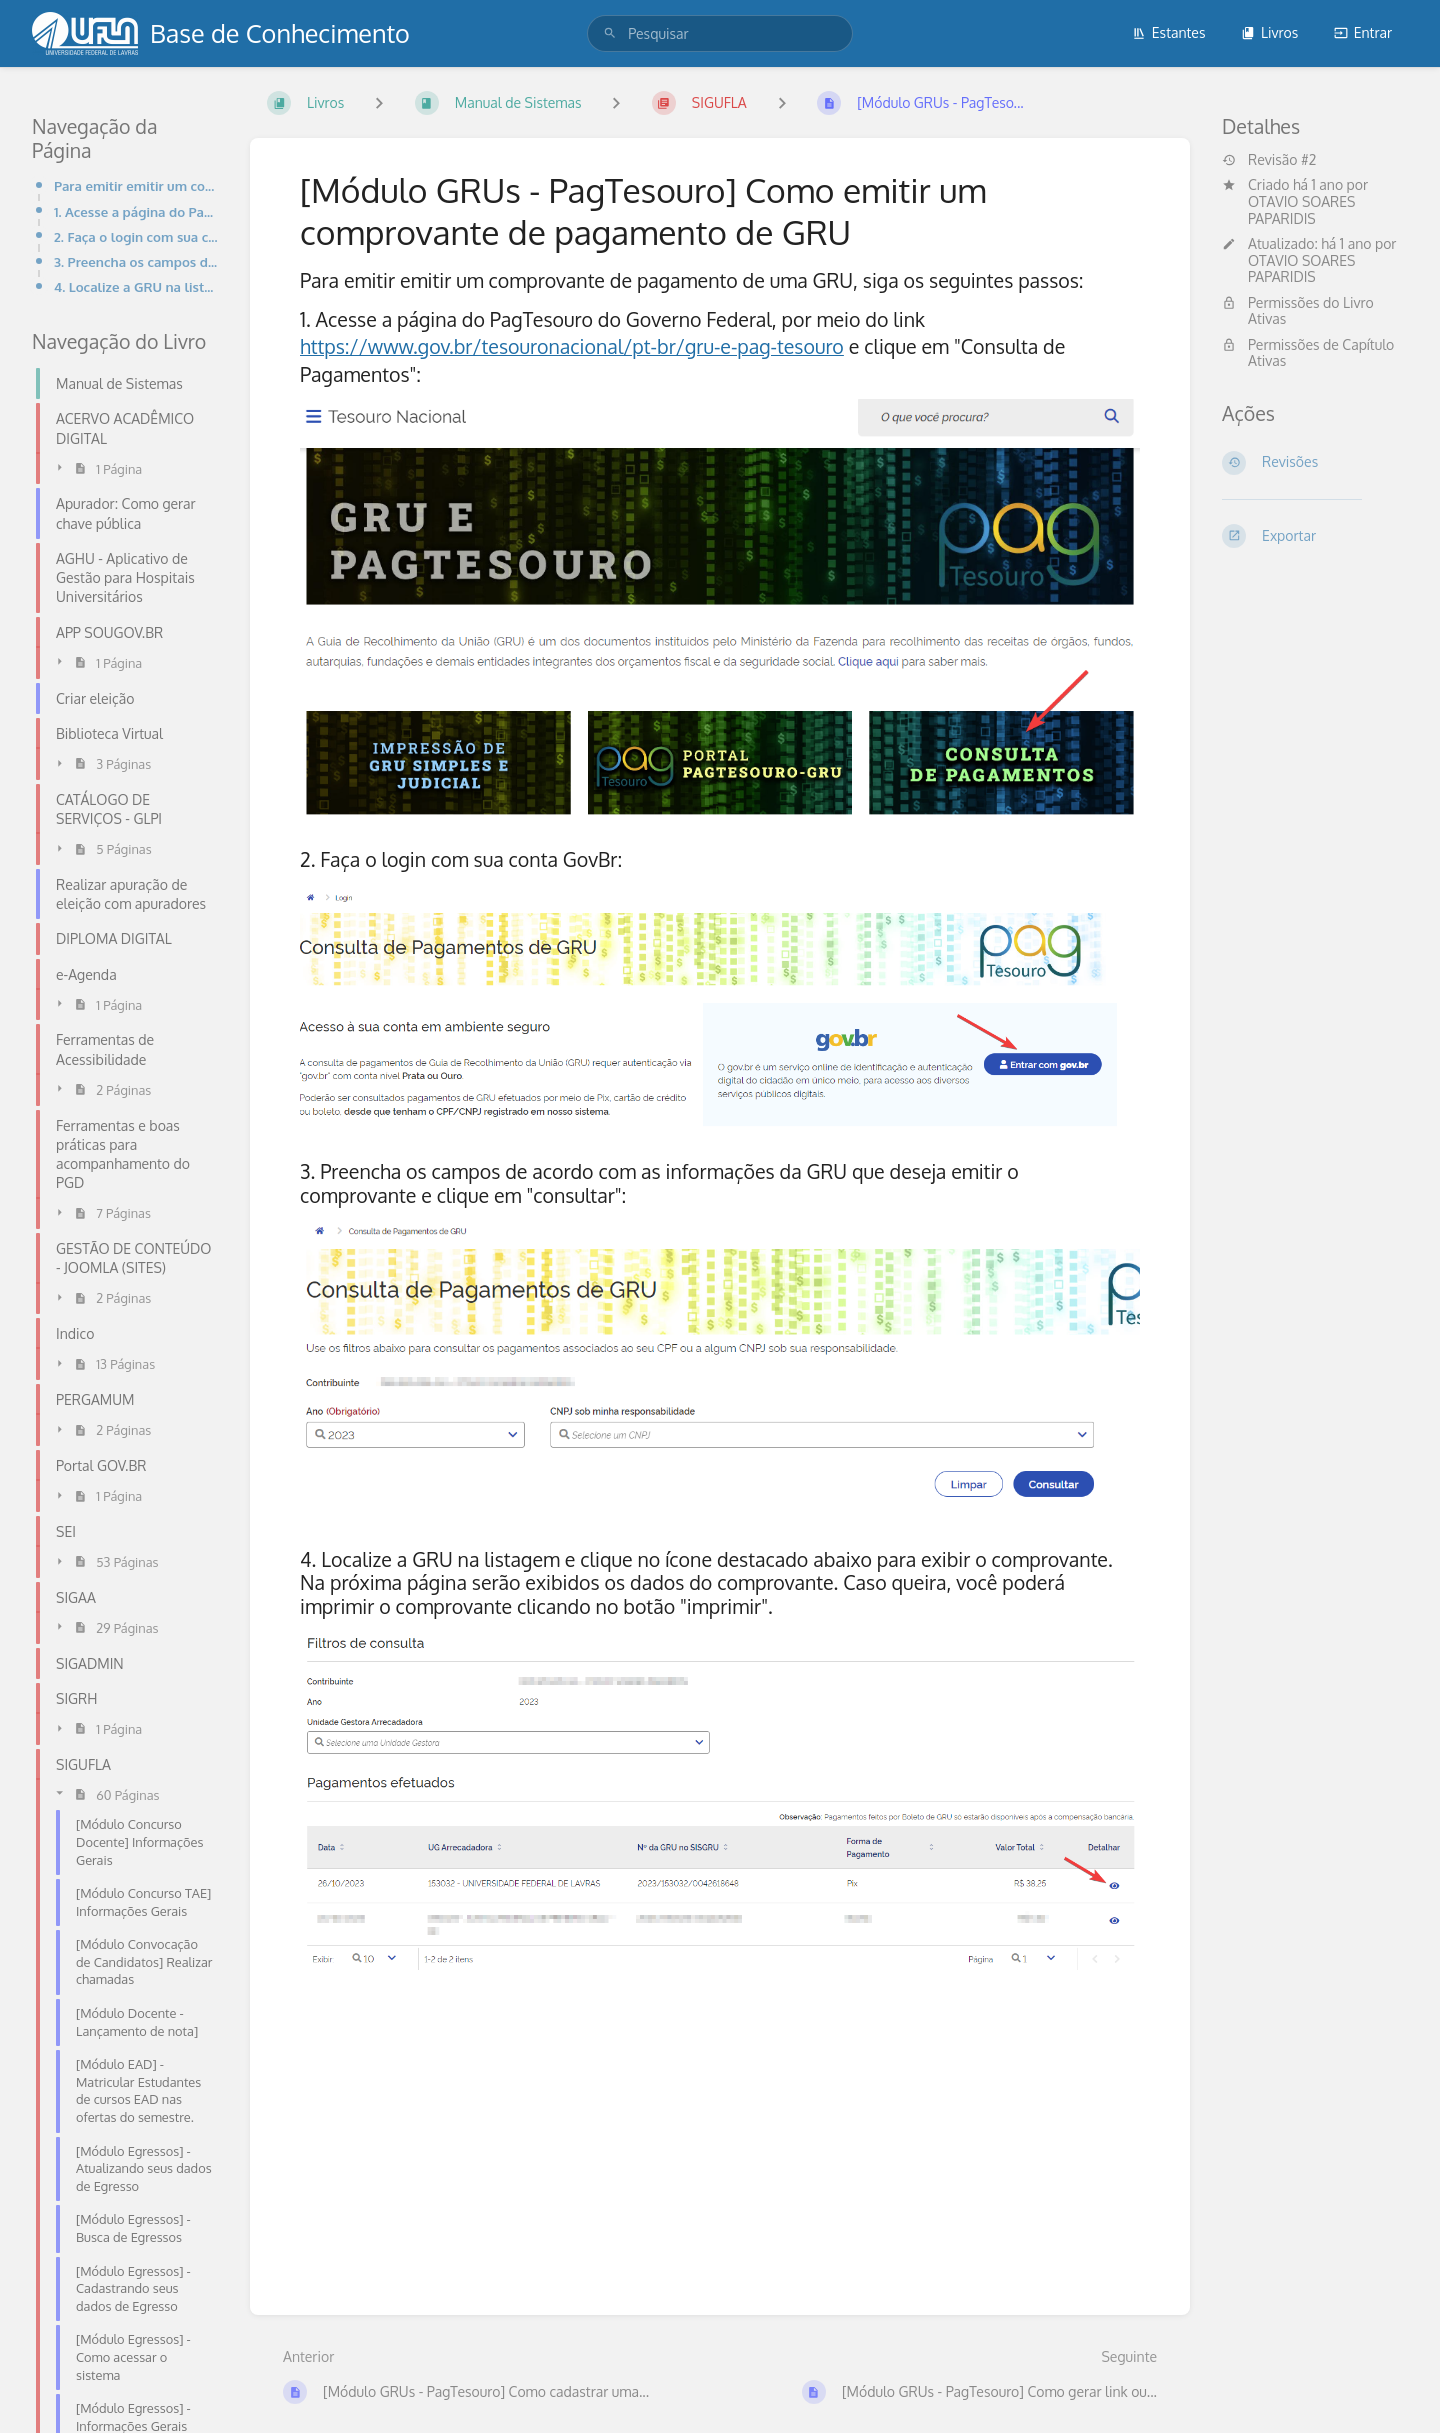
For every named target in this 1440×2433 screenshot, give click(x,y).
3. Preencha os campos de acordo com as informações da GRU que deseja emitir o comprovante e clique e (136, 261)
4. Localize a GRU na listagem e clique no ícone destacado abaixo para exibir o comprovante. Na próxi (136, 286)
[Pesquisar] (610, 33)
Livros (1269, 32)
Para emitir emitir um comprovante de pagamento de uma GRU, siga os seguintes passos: (136, 185)
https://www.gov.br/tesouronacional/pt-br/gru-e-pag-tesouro (572, 346)
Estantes (1169, 32)
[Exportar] (1315, 536)
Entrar (1363, 32)
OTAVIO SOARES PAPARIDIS (1301, 210)
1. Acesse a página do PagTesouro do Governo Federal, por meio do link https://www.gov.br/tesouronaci (136, 211)
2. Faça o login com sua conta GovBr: (136, 236)
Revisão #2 (1269, 160)
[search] (720, 33)
